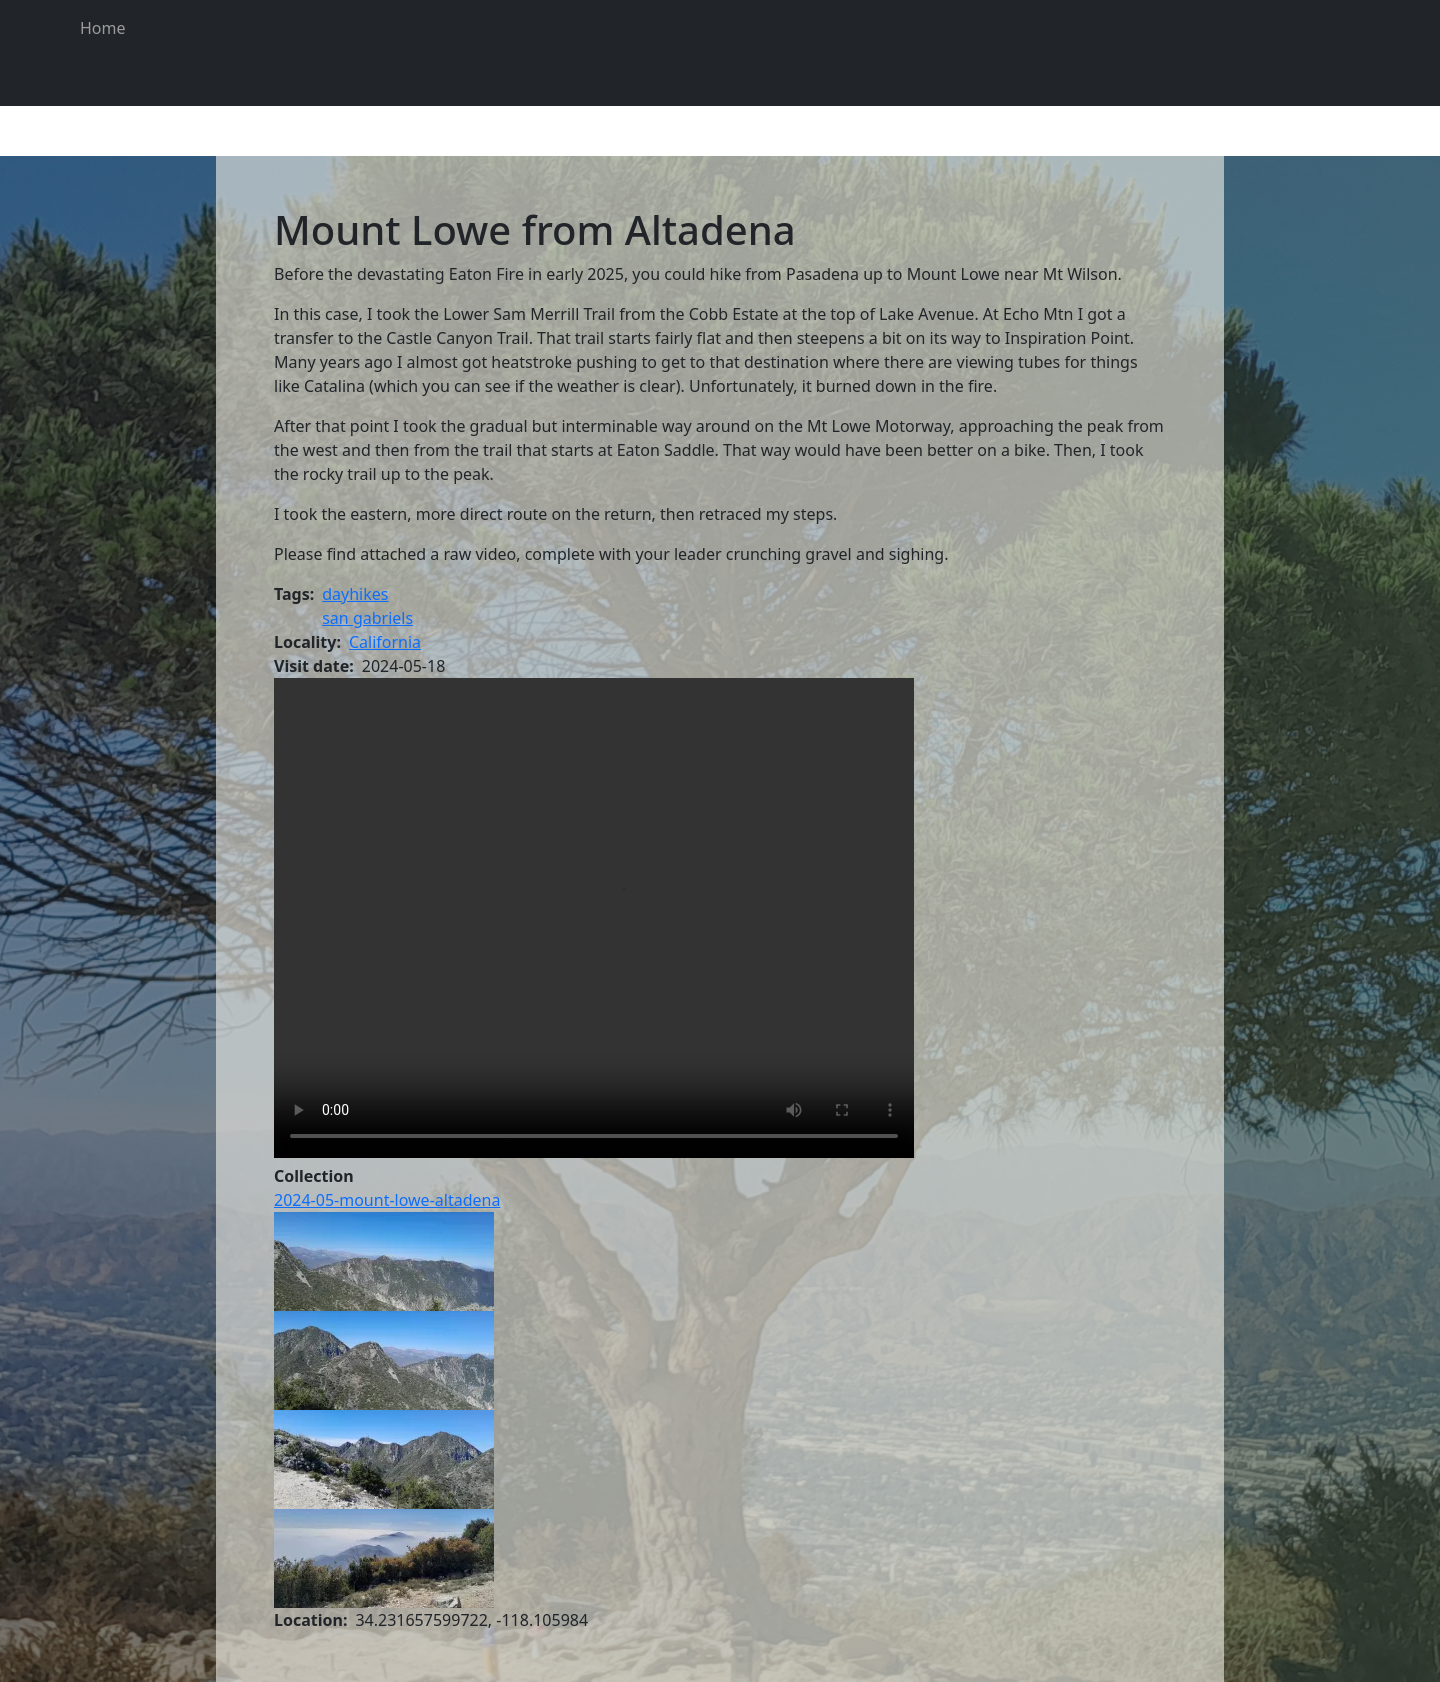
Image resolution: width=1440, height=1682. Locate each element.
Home (103, 28)
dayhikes (355, 594)
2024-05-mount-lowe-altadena (387, 1200)
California (385, 642)
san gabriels (367, 618)
